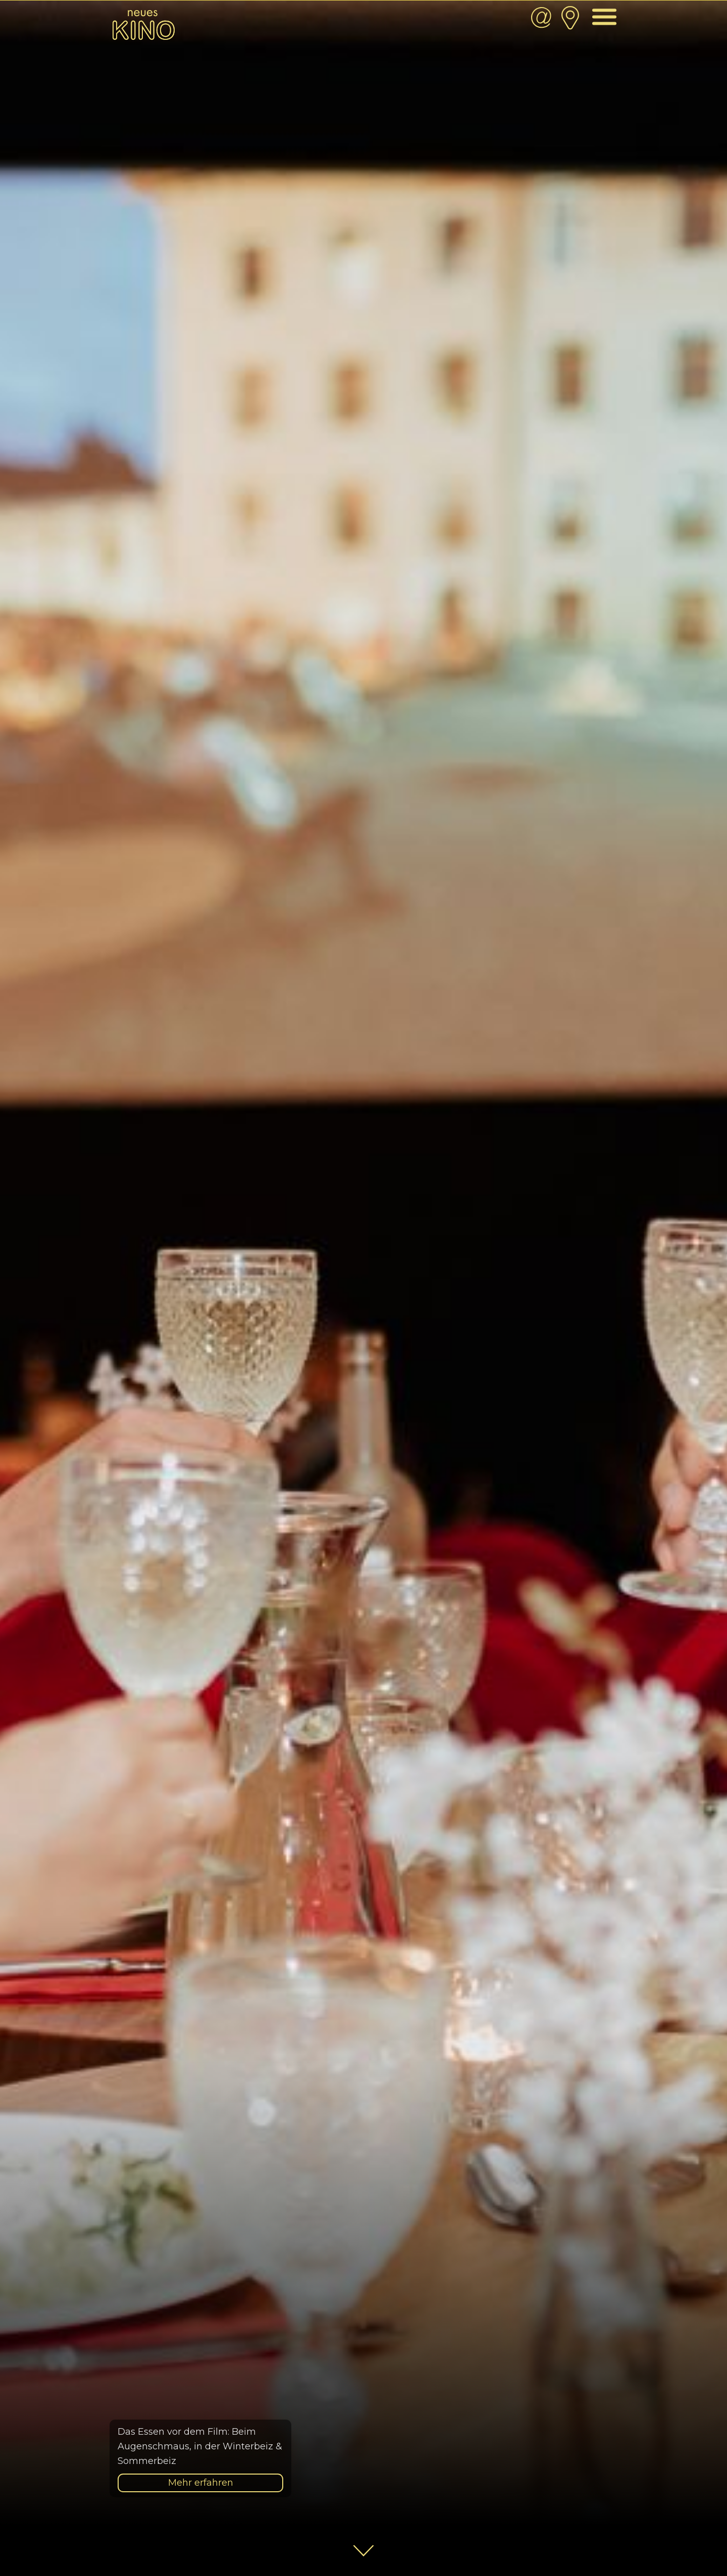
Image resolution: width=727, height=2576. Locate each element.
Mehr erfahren (200, 2482)
